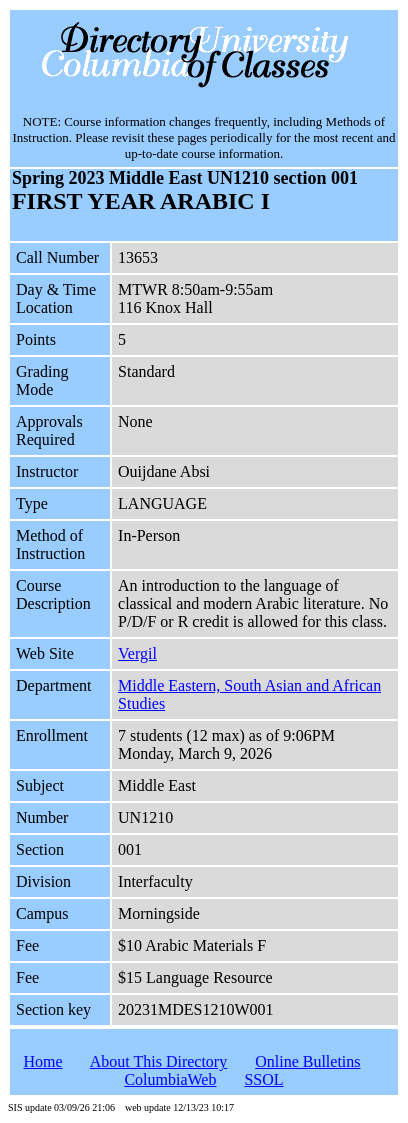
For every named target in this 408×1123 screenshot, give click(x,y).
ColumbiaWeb (170, 1079)
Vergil (137, 653)
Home (42, 1061)
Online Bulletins (307, 1061)
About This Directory (158, 1061)
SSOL (263, 1079)
